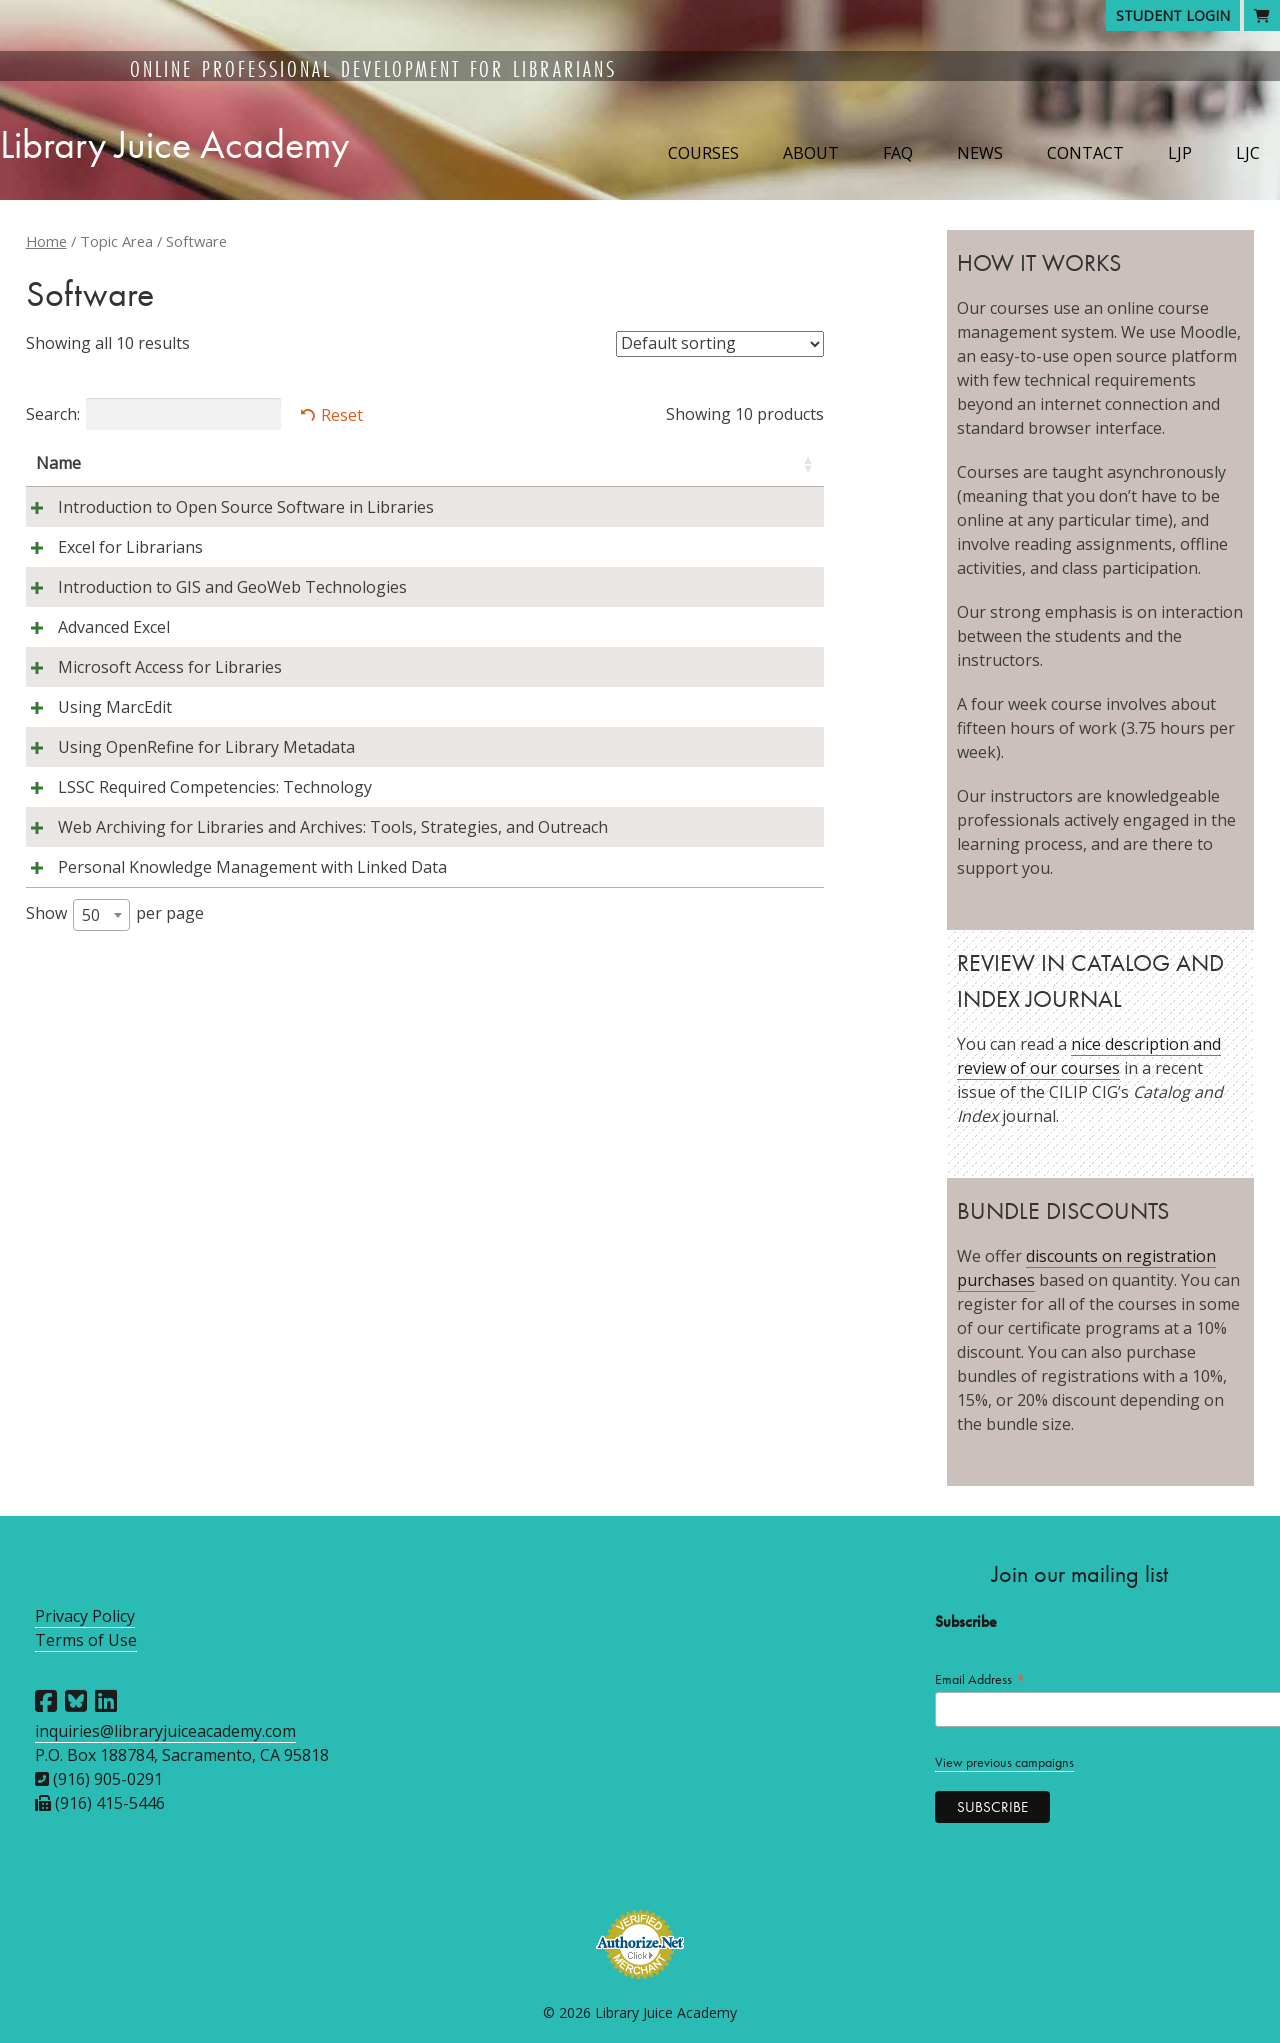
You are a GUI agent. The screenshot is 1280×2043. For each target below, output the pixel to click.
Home (46, 241)
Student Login (1173, 15)
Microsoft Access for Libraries (148, 739)
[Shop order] (720, 344)
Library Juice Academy (174, 144)
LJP (1180, 153)
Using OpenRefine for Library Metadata (184, 819)
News (980, 153)
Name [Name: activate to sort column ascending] (58, 463)
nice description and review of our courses (1089, 1056)
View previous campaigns (1004, 1762)
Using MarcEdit (93, 779)
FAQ (898, 153)
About (811, 153)
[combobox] (101, 1083)
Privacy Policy (85, 1616)
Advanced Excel (92, 699)
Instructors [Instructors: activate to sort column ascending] (438, 463)
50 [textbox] (91, 1083)
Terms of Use (86, 1640)
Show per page (115, 1083)
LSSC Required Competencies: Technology (193, 883)
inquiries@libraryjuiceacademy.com (165, 1731)
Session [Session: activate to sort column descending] (556, 463)
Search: (153, 414)
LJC (1248, 153)
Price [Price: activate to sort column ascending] (774, 463)
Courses (703, 153)
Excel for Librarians (108, 571)
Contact (1085, 153)
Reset (342, 415)
